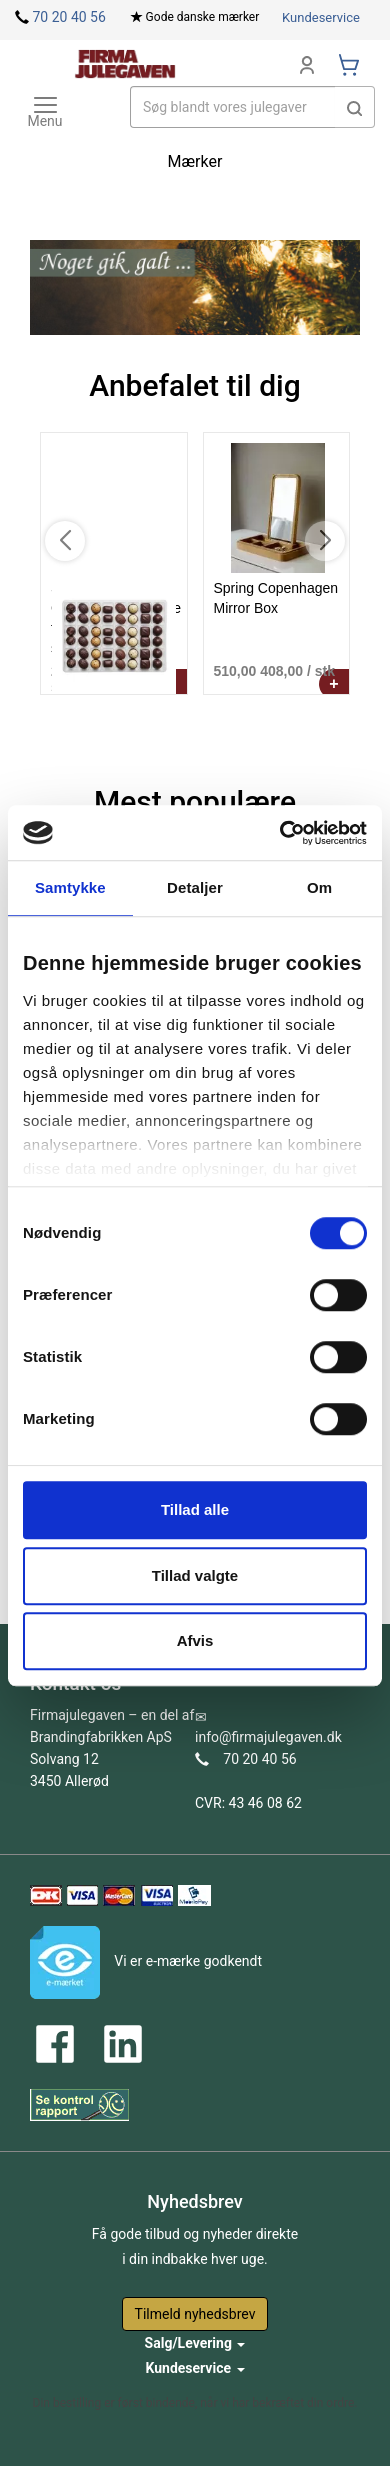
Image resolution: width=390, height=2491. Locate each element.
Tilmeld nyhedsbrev (195, 2314)
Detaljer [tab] (195, 887)
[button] (355, 107)
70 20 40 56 (68, 17)
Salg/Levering (195, 2343)
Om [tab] (319, 887)
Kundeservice (321, 17)
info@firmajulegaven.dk (268, 1737)
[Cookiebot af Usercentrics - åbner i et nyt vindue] (280, 833)
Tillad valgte (195, 1575)
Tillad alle (195, 1509)
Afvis (195, 1640)
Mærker (195, 161)
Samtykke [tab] (70, 887)
